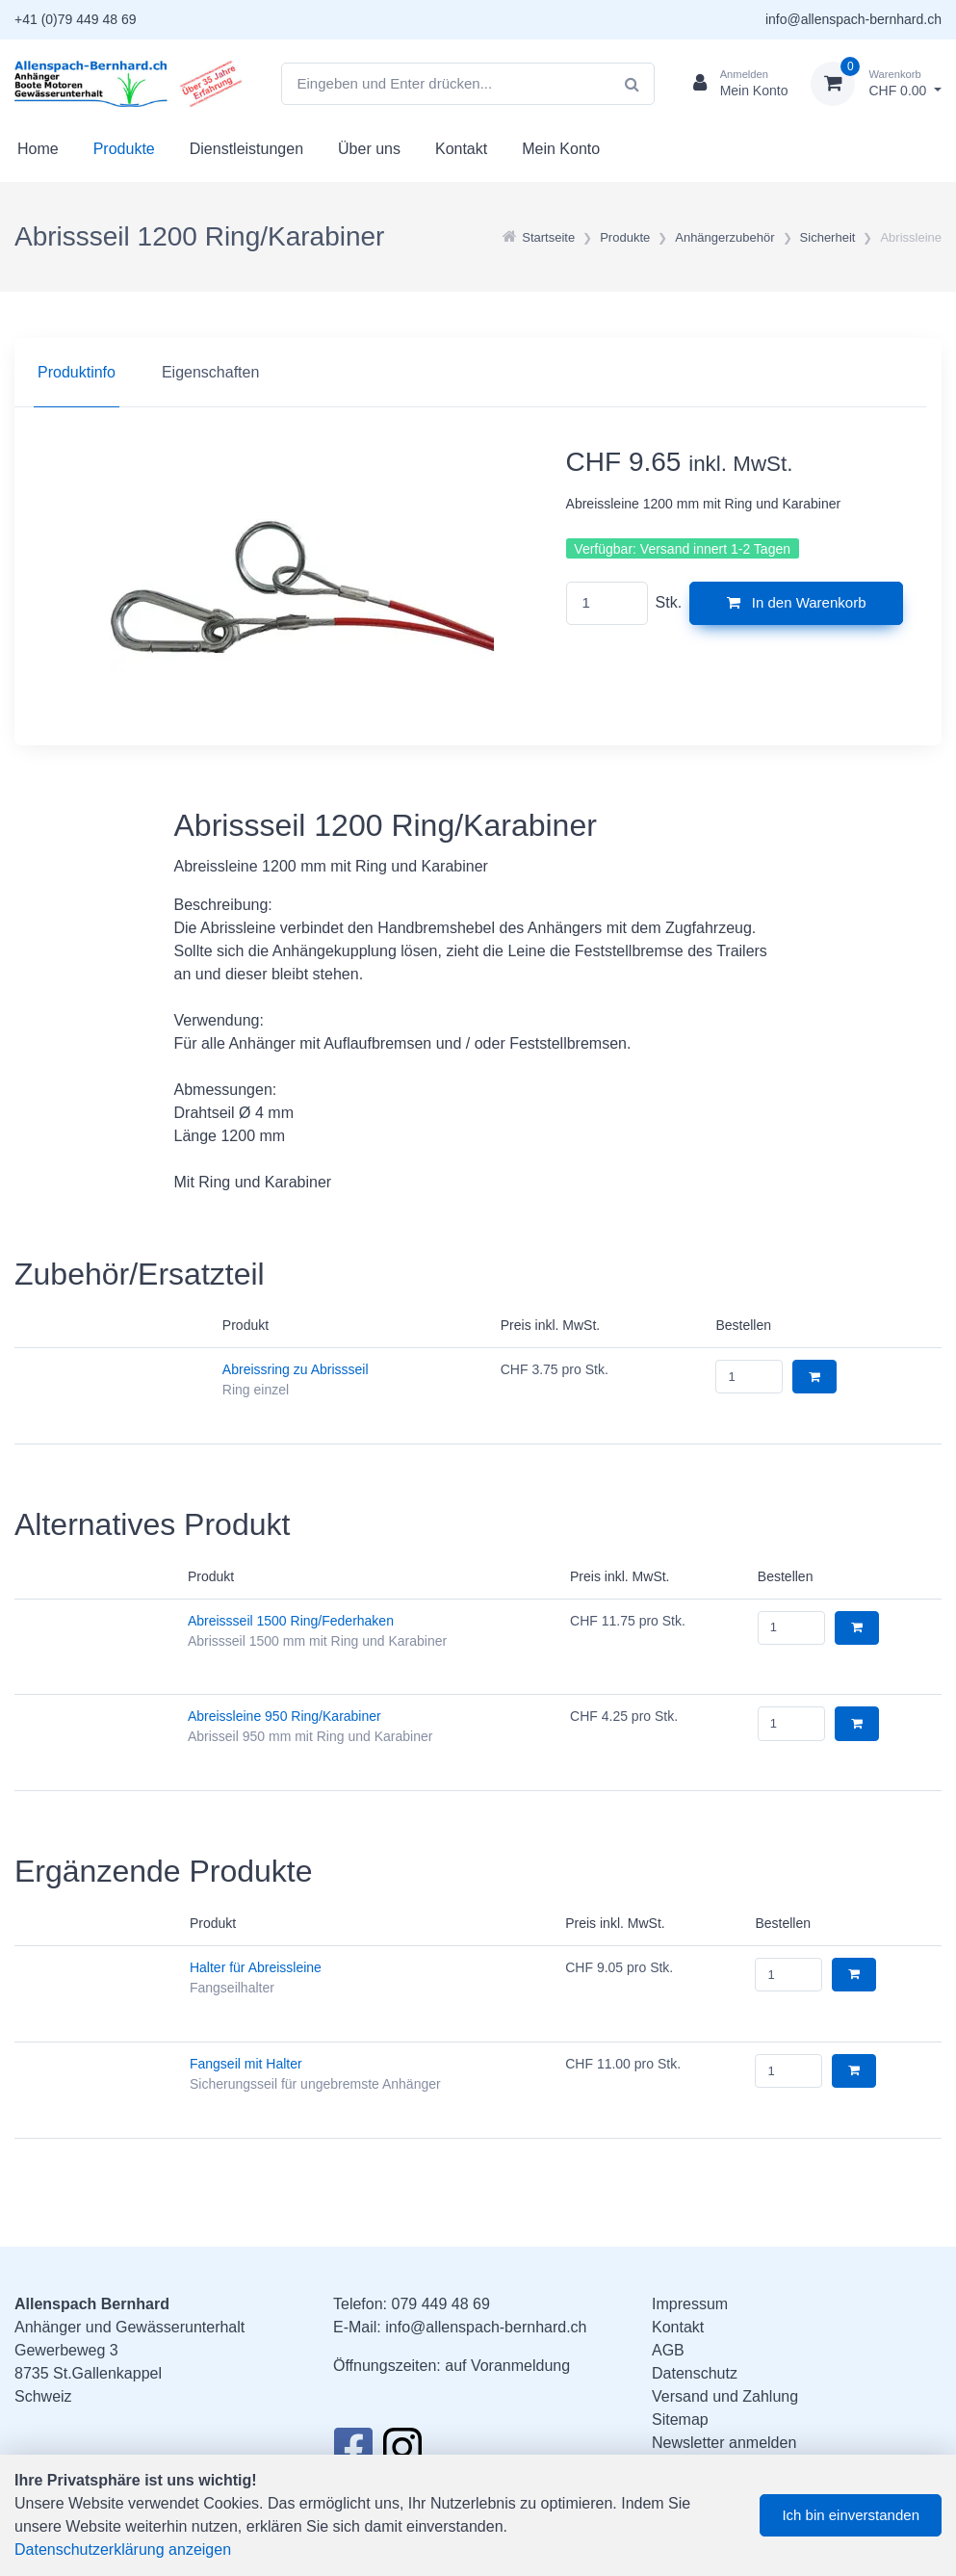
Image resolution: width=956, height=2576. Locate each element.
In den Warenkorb (796, 602)
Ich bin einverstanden (850, 2515)
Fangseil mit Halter (246, 2063)
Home (38, 149)
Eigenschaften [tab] (210, 372)
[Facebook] (352, 2453)
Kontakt (461, 149)
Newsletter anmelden (724, 2442)
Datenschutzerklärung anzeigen (122, 2549)
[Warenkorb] (876, 84)
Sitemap (680, 2419)
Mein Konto (561, 149)
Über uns (369, 149)
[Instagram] (402, 2453)
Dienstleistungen (246, 149)
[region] (478, 372)
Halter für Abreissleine (256, 1967)
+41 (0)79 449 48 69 (75, 19)
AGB (668, 2350)
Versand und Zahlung (725, 2396)
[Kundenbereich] (733, 84)
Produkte (124, 149)
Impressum (690, 2304)
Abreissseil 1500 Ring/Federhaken (291, 1620)
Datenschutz (694, 2373)
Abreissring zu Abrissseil (295, 1369)
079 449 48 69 (440, 2304)
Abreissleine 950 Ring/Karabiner (284, 1716)
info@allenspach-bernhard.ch (853, 19)
